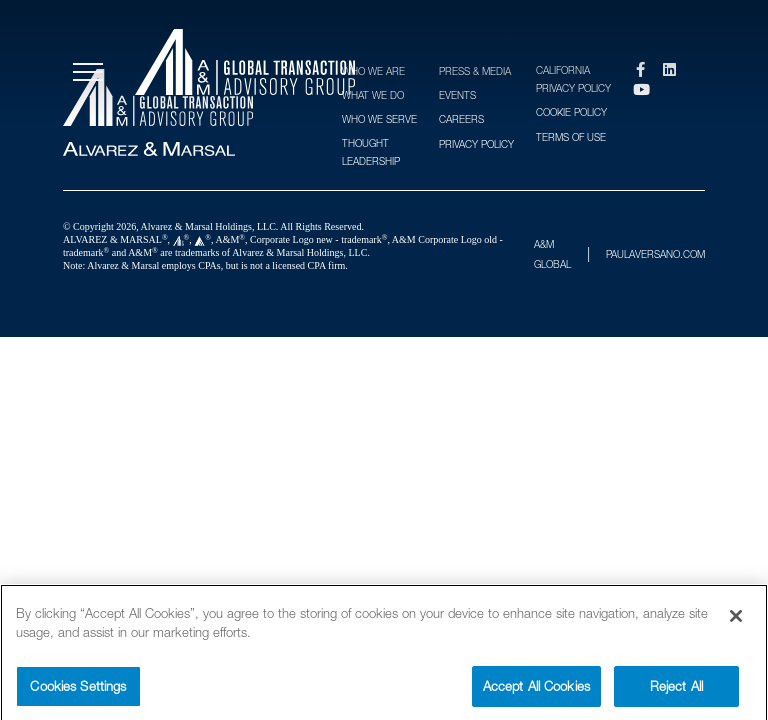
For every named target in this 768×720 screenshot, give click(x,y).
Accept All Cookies (536, 695)
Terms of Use (571, 137)
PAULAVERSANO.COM (655, 254)
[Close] (736, 625)
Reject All (676, 695)
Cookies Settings (78, 695)
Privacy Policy (476, 144)
